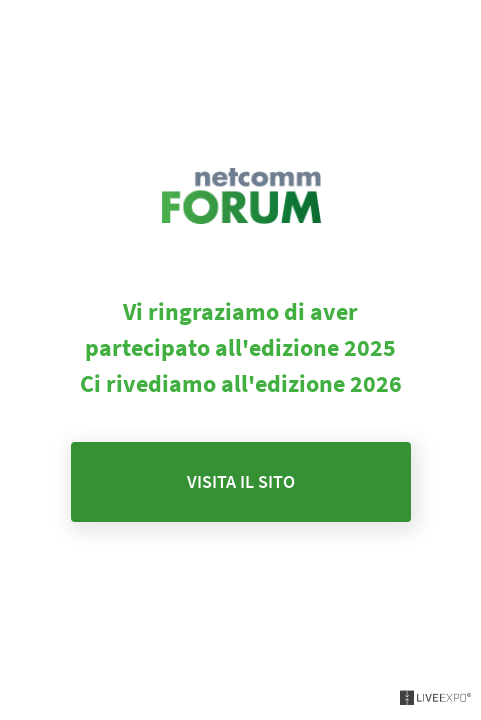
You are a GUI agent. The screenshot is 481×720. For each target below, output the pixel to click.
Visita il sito (241, 481)
